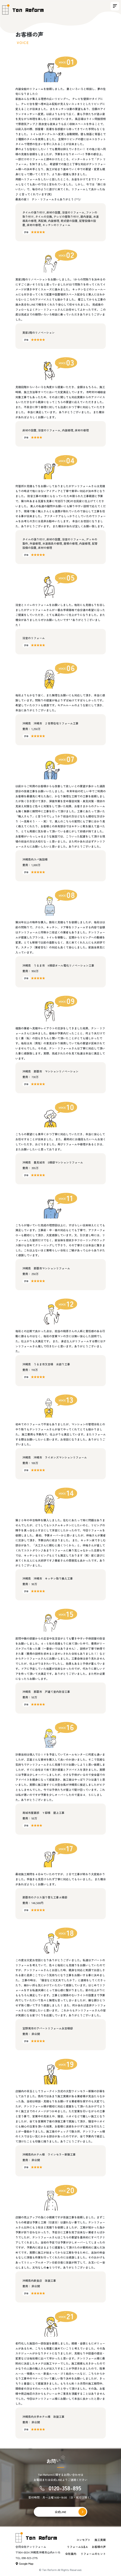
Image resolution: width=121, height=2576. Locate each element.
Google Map (24, 2563)
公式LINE (60, 2512)
